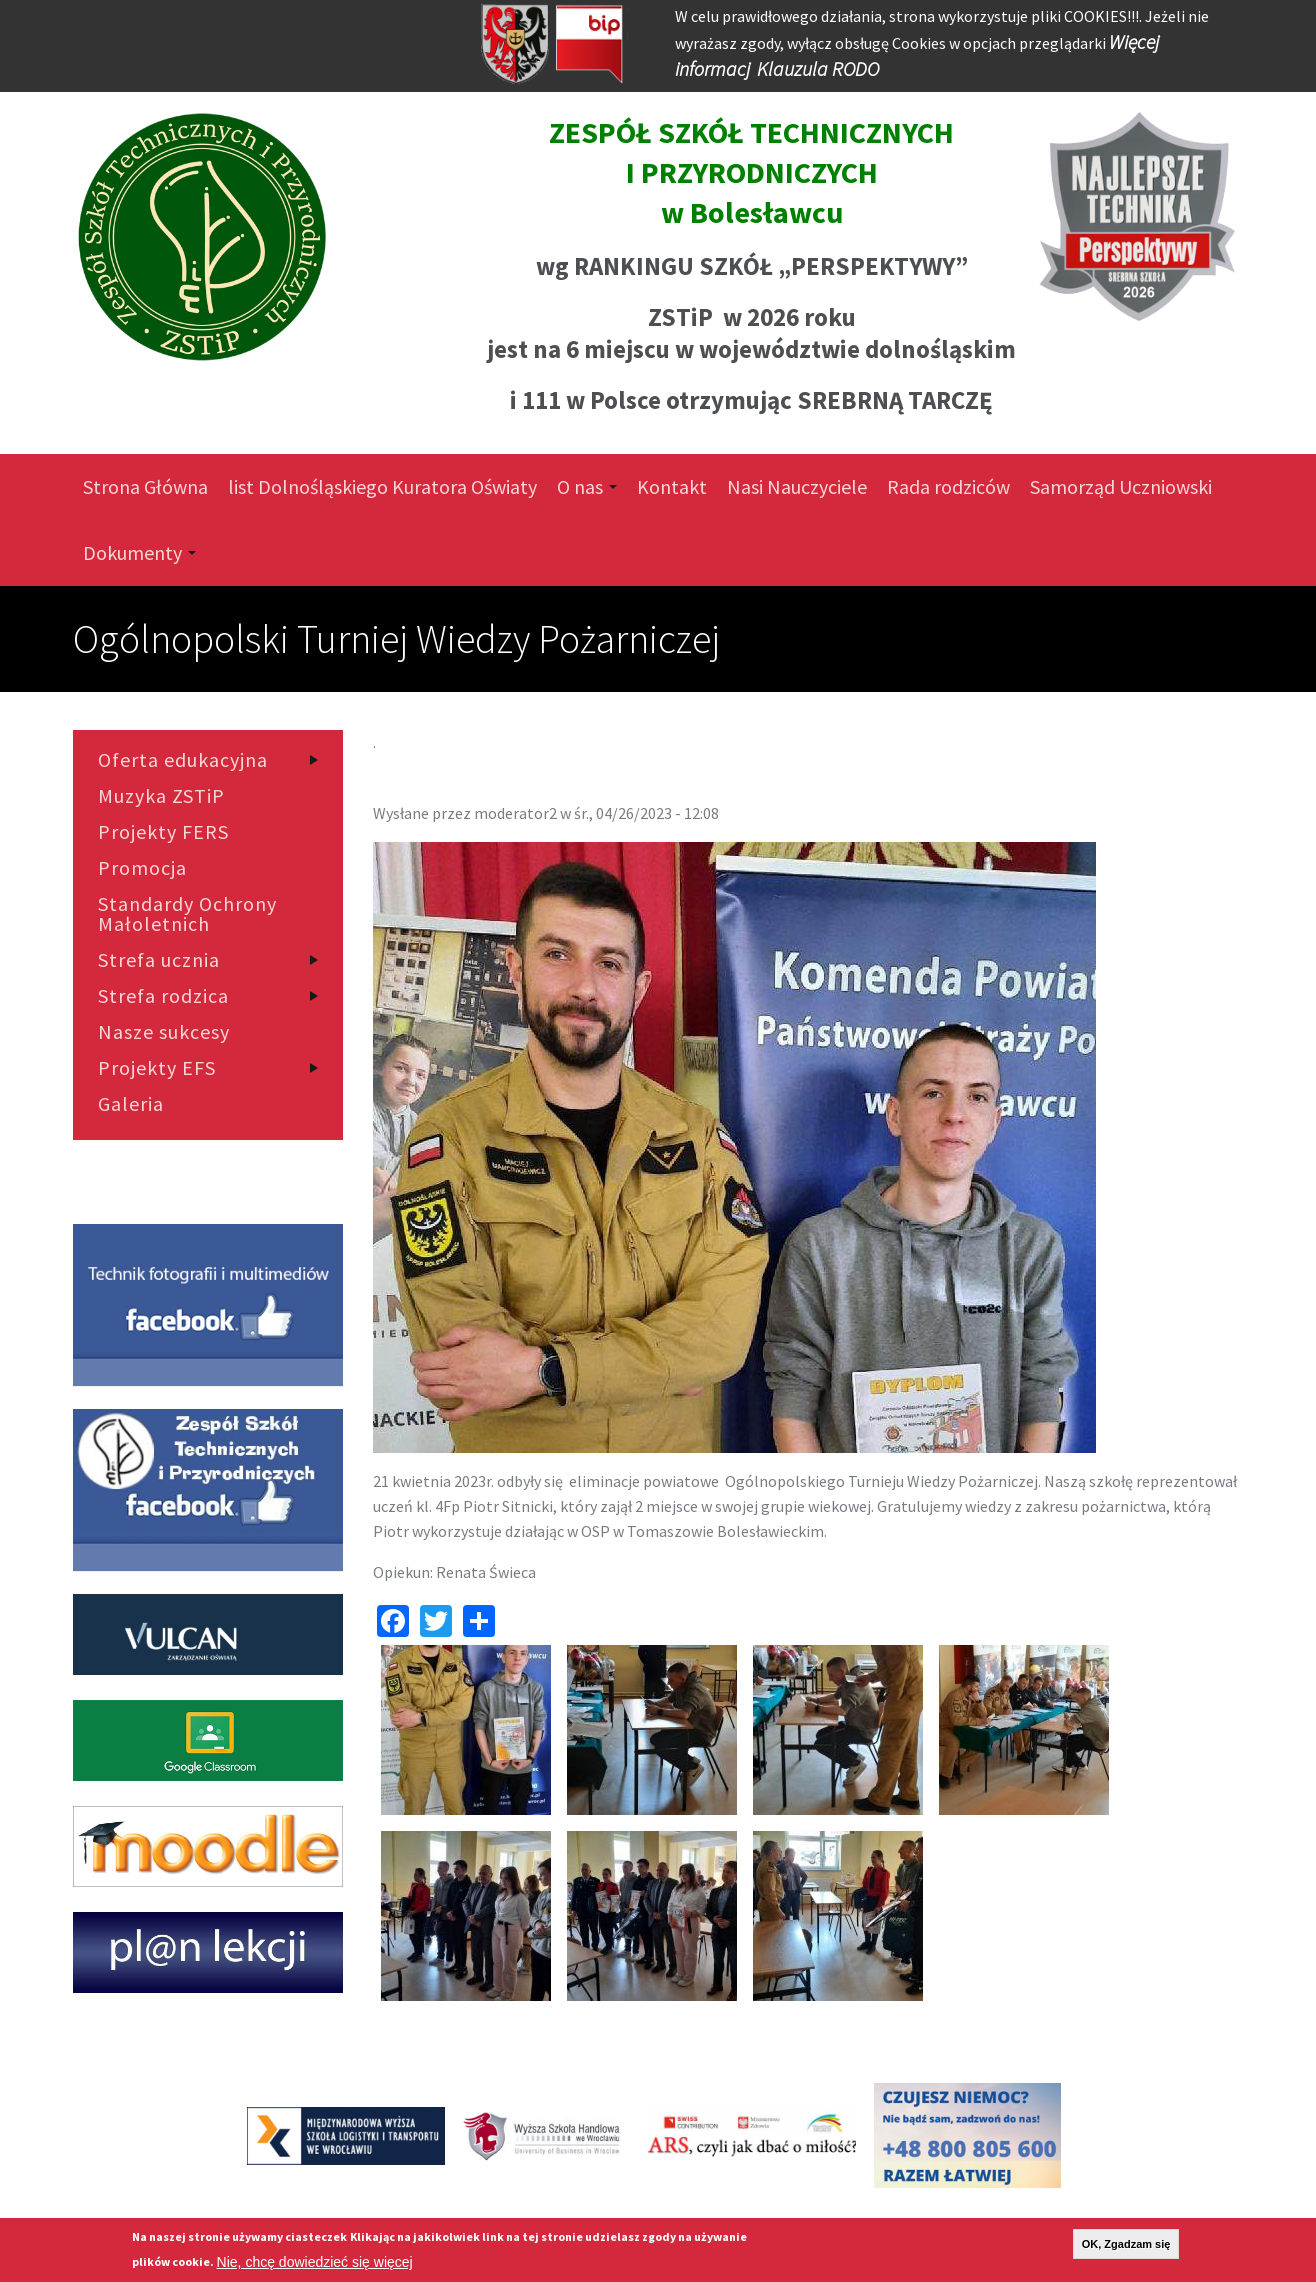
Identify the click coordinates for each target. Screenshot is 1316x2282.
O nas (587, 486)
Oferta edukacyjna (183, 760)
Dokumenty (139, 552)
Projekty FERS (163, 832)
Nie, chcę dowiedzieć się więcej (315, 2262)
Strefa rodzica (163, 996)
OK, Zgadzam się (1126, 2244)
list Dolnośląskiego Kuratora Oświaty (382, 486)
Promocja (142, 868)
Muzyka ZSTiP (161, 796)
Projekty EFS (157, 1068)
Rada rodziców (948, 486)
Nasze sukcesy (164, 1032)
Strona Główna (145, 486)
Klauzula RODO (818, 68)
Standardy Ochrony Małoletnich (187, 914)
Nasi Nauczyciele (797, 486)
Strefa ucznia (159, 960)
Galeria (131, 1104)
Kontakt (672, 486)
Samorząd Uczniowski (1121, 486)
